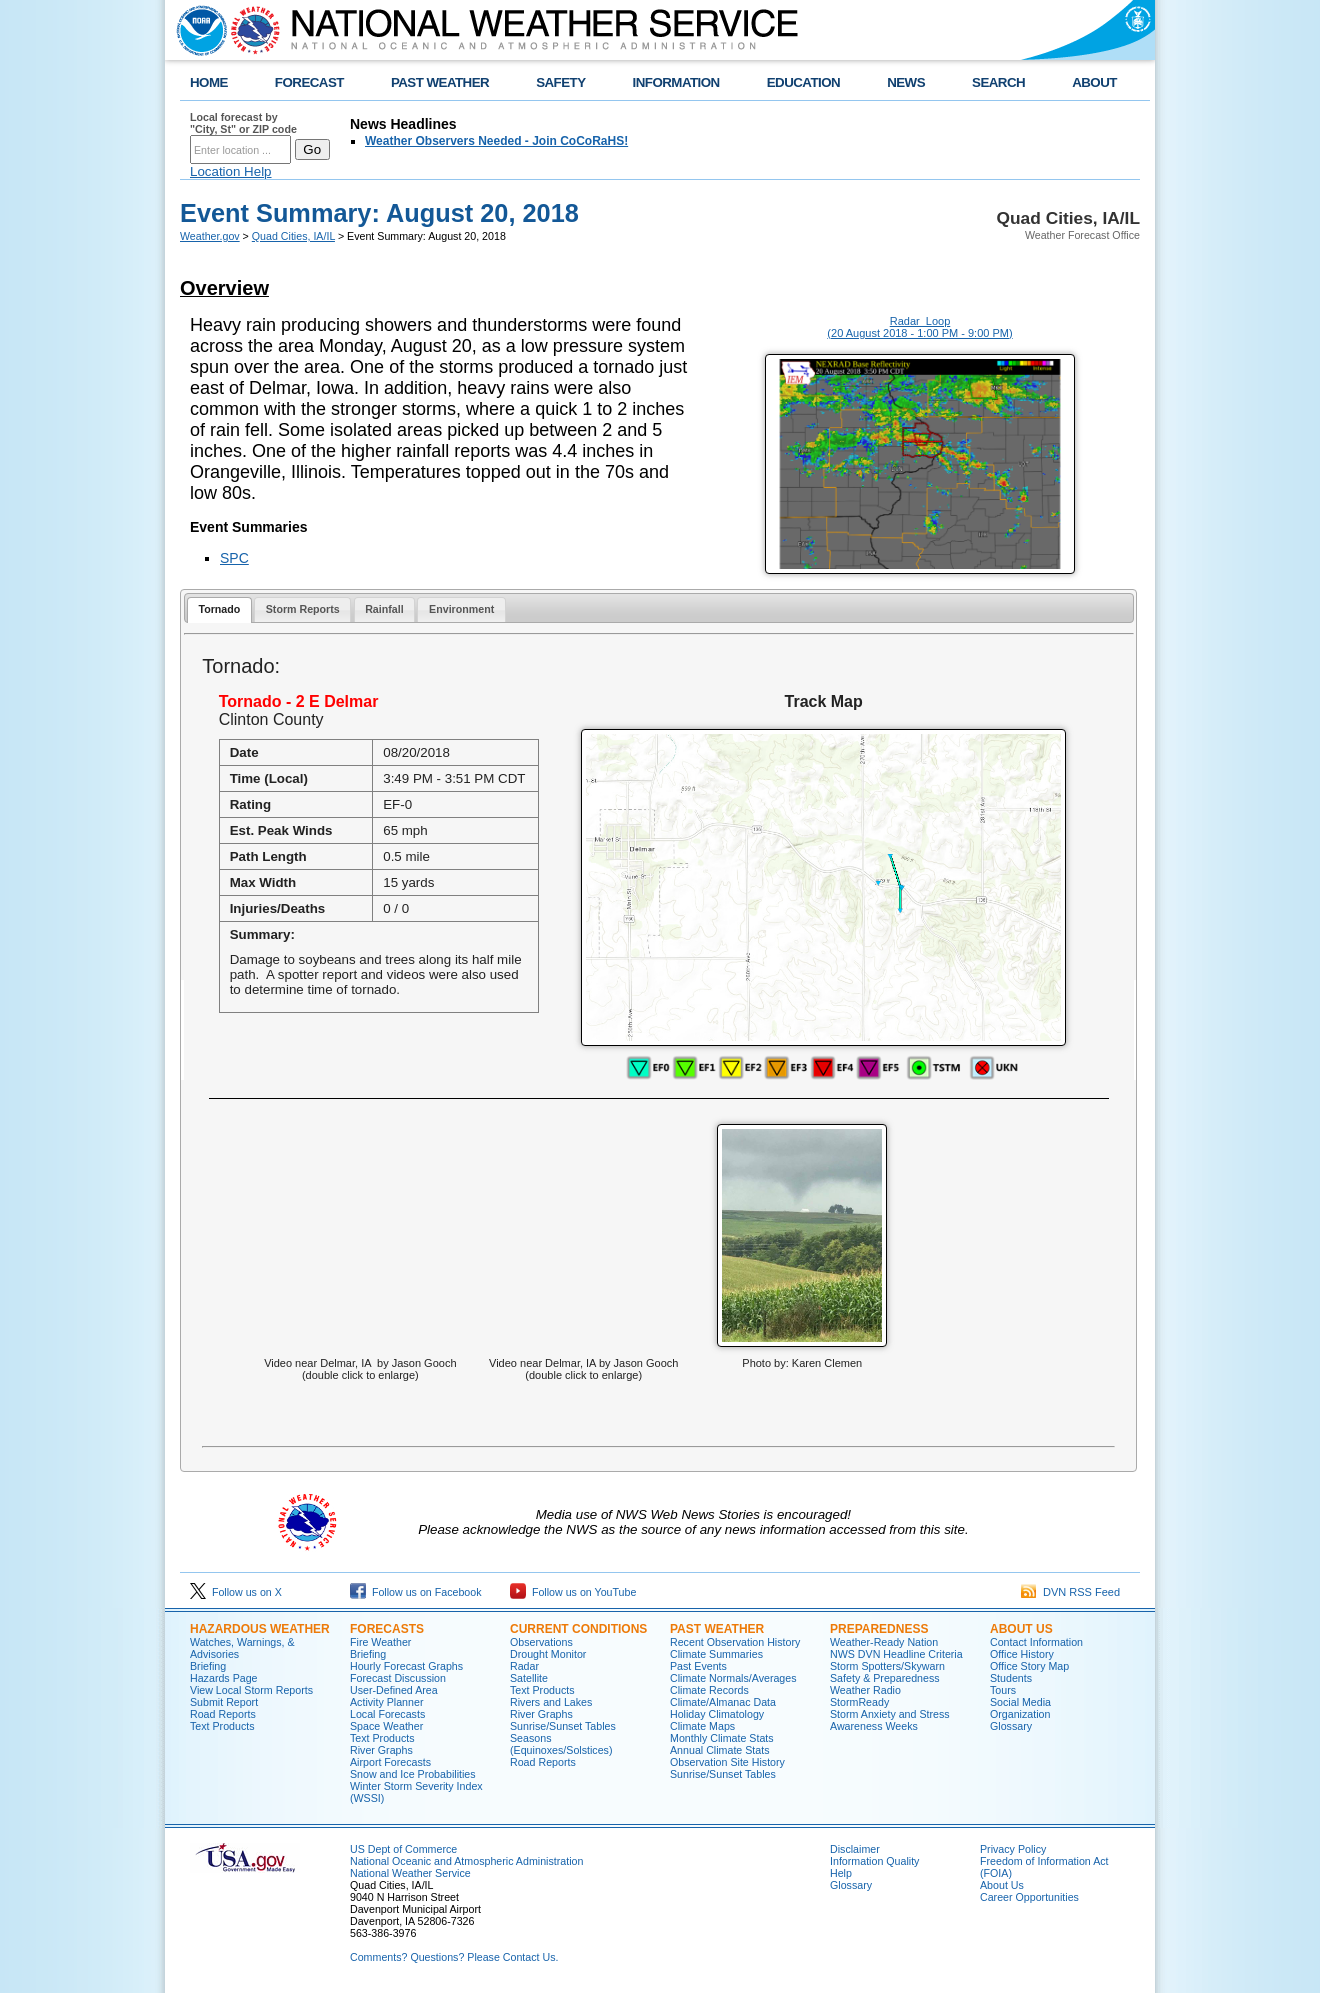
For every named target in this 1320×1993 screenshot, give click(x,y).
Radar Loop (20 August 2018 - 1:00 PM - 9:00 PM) (919, 327)
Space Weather (386, 1726)
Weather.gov (210, 236)
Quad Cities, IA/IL (293, 236)
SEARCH (998, 82)
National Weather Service (410, 1873)
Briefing (208, 1666)
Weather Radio (865, 1690)
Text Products (222, 1726)
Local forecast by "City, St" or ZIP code (243, 123)
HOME (209, 82)
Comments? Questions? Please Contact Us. (454, 1957)
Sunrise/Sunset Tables (563, 1726)
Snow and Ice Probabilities (413, 1774)
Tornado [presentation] (219, 609)
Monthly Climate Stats (722, 1738)
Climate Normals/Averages (733, 1678)
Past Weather (717, 1629)
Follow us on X (236, 1592)
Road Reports (223, 1714)
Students (1011, 1678)
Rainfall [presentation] (384, 609)
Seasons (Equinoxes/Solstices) (561, 1744)
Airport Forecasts (390, 1762)
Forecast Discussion (398, 1678)
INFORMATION (676, 82)
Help (841, 1873)
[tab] (219, 610)
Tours (1003, 1690)
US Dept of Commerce (403, 1849)
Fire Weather (380, 1642)
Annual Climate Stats (720, 1750)
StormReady (859, 1702)
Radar (524, 1666)
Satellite (529, 1678)
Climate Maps (702, 1726)
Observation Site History (727, 1762)
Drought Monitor (548, 1654)
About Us (1021, 1629)
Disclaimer (855, 1849)
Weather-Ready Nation (884, 1642)
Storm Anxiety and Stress (890, 1714)
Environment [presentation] (461, 609)
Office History (1022, 1654)
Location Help (231, 171)
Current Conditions (578, 1629)
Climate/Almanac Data (723, 1702)
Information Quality (874, 1861)
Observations (541, 1642)
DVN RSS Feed (1070, 1592)
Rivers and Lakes (551, 1702)
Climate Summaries (716, 1654)
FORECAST (309, 82)
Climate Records (709, 1690)
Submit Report (224, 1702)
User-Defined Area (394, 1690)
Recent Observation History (735, 1642)
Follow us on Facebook (416, 1592)
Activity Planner (386, 1702)
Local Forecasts (387, 1714)
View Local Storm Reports (251, 1690)
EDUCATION (803, 82)
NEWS (906, 82)
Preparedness (879, 1629)
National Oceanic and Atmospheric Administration (466, 1861)
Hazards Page (224, 1678)
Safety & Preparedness (885, 1678)
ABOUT (1094, 82)
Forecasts (387, 1629)
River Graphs (381, 1750)
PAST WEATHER (440, 82)
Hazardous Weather (260, 1629)
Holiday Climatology (717, 1714)
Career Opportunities (1029, 1897)
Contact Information (1036, 1642)
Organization (1020, 1714)
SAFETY (560, 82)
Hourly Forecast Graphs (406, 1666)
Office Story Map (1029, 1666)
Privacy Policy (1013, 1849)
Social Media (1020, 1702)
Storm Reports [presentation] (303, 609)
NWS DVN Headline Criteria (896, 1654)
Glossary (1011, 1726)
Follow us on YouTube (573, 1592)
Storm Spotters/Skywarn (887, 1666)
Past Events (698, 1666)
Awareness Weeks (874, 1726)
